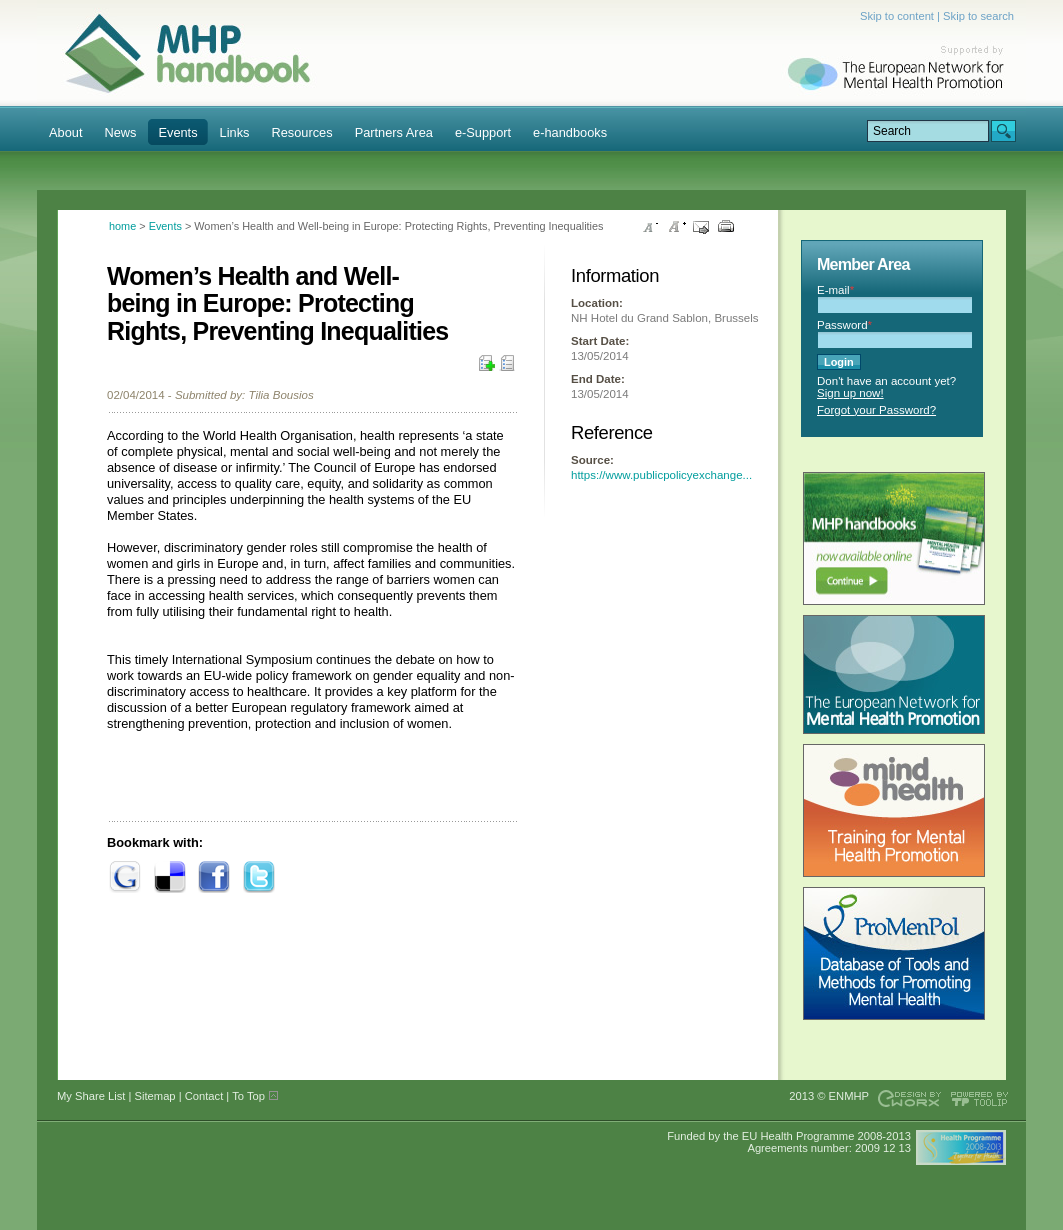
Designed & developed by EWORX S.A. (908, 1099)
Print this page (726, 227)
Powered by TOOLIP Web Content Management (982, 1099)
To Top (248, 1096)
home (122, 226)
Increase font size (676, 227)
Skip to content (897, 16)
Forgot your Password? (876, 410)
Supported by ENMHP (901, 70)
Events (165, 226)
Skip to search (978, 16)
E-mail (835, 290)
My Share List (507, 365)
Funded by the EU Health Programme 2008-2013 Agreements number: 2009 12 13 (789, 1142)
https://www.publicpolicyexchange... (661, 475)
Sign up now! (850, 393)
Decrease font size (651, 227)
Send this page (701, 227)
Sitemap (155, 1096)
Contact (204, 1096)
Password (844, 325)
